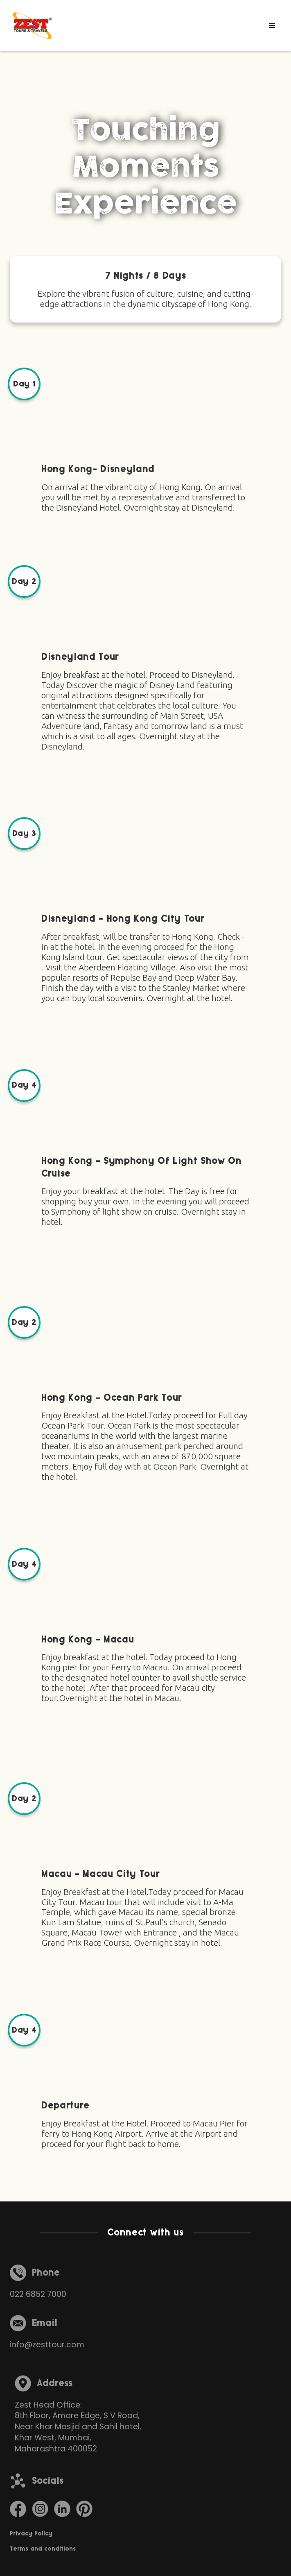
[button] (272, 26)
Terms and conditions (43, 2548)
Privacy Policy (31, 2533)
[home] (32, 26)
